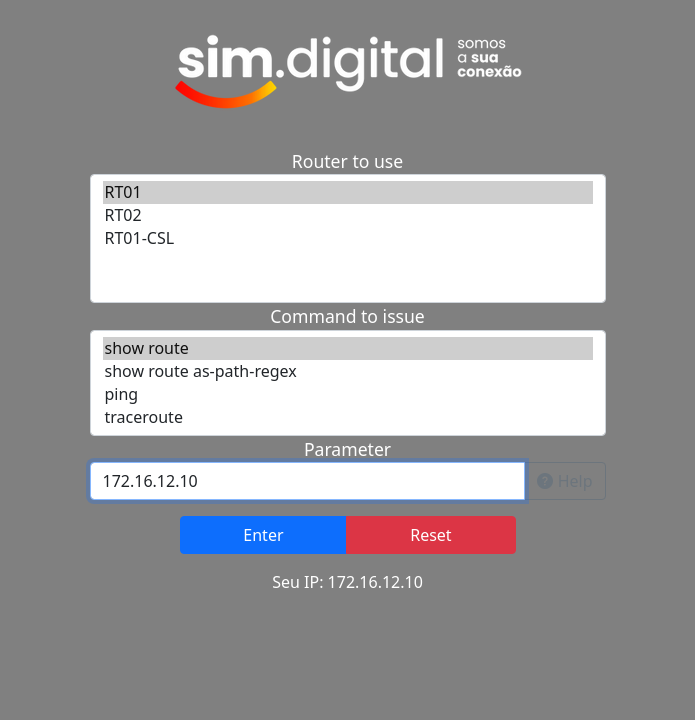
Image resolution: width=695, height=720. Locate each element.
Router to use (347, 161)
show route (348, 348)
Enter (263, 535)
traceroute (348, 417)
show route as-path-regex (348, 371)
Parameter (347, 449)
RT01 (348, 192)
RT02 (348, 215)
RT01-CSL (348, 238)
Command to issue (347, 316)
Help (564, 481)
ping (348, 394)
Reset (430, 535)
